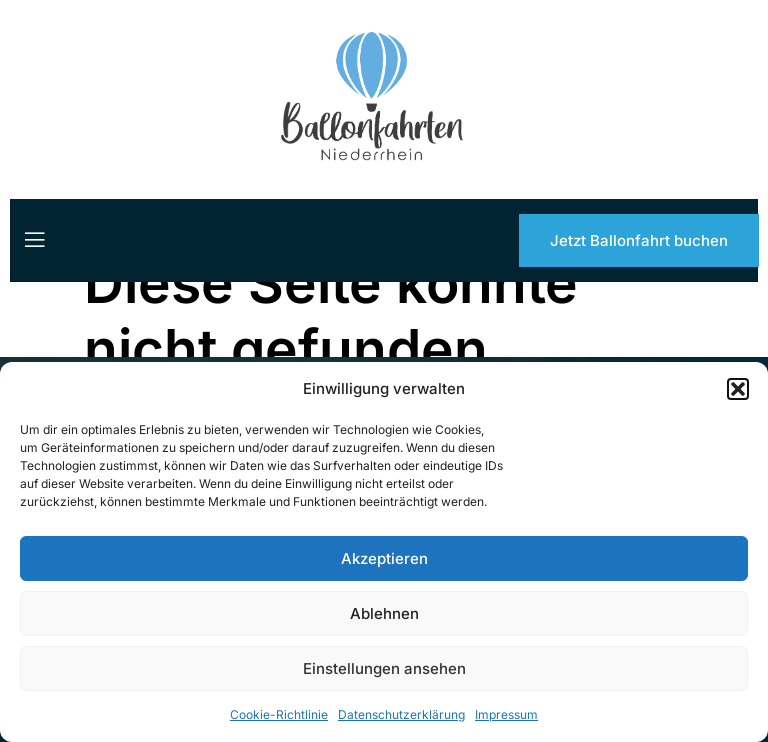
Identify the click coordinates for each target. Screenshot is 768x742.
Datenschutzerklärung (401, 714)
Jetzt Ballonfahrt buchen (639, 240)
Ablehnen (384, 613)
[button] (738, 389)
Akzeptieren (384, 558)
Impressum (506, 714)
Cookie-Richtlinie (279, 714)
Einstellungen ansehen (384, 668)
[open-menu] (33, 240)
